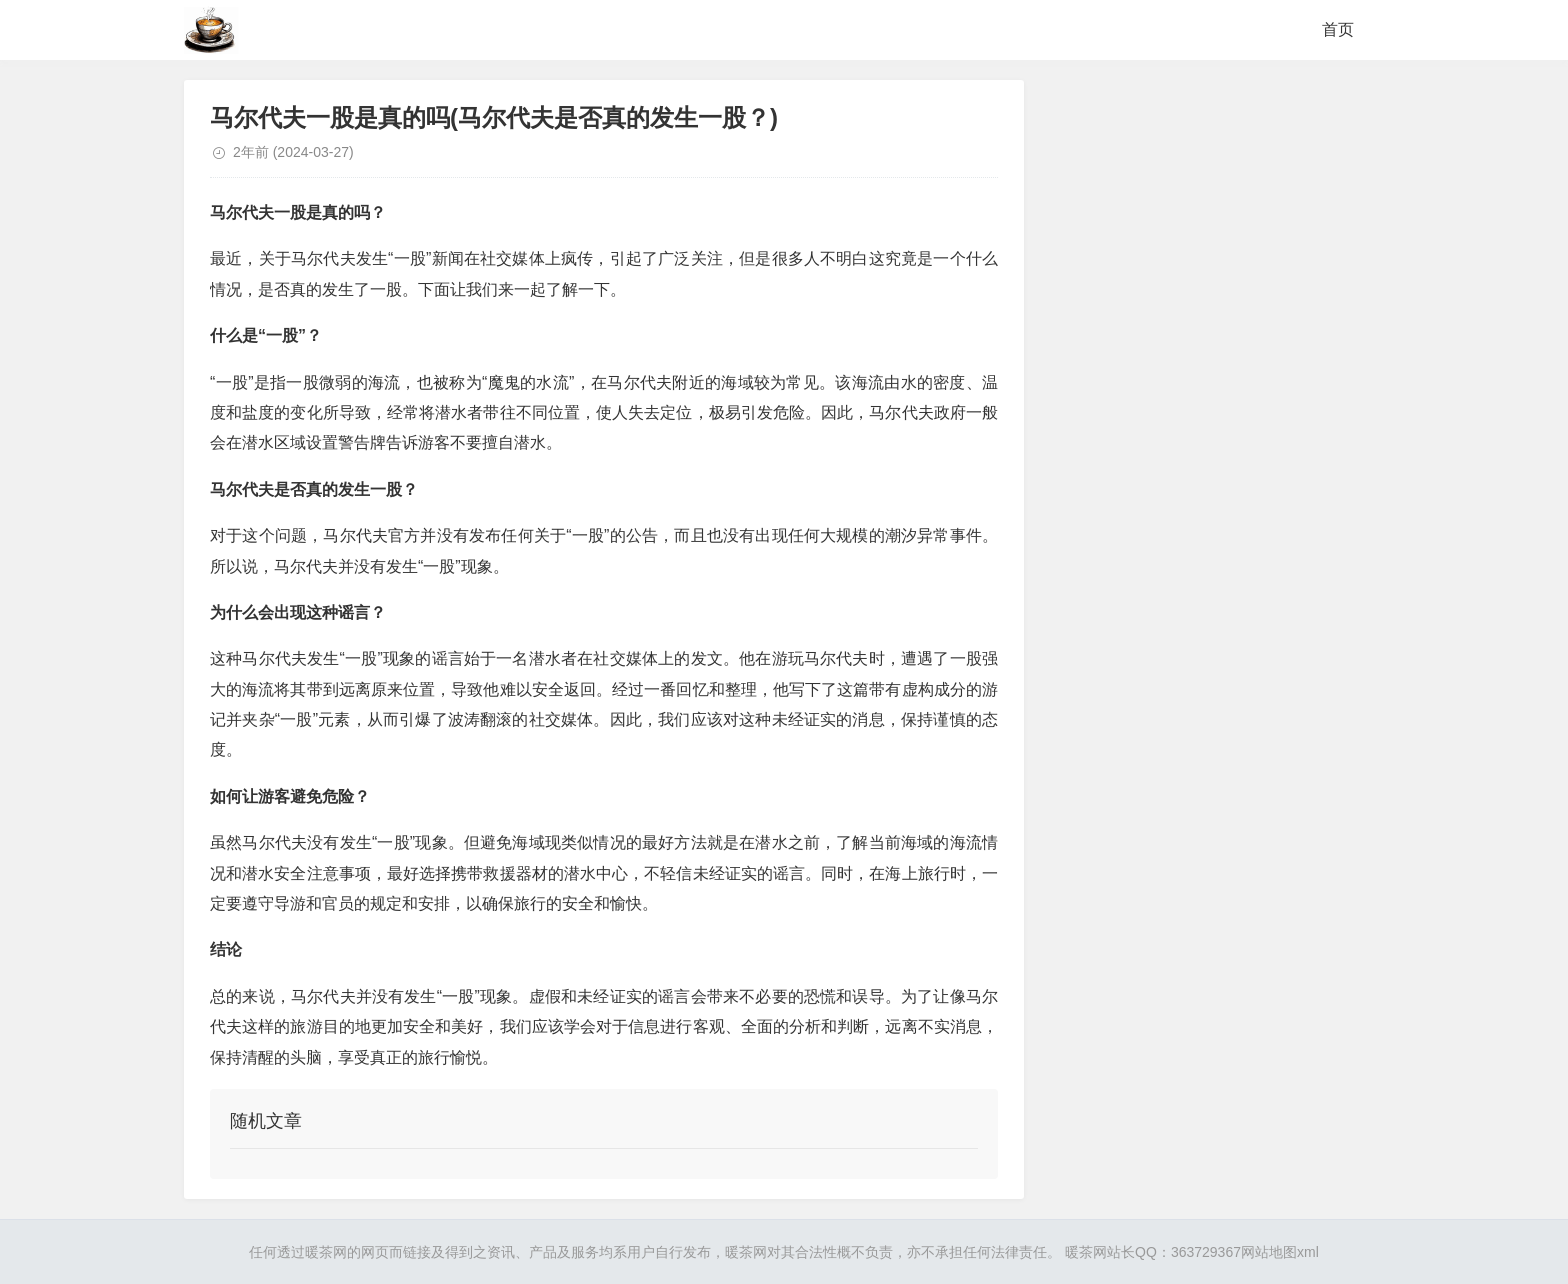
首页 (1338, 29)
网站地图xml (1280, 1252)
